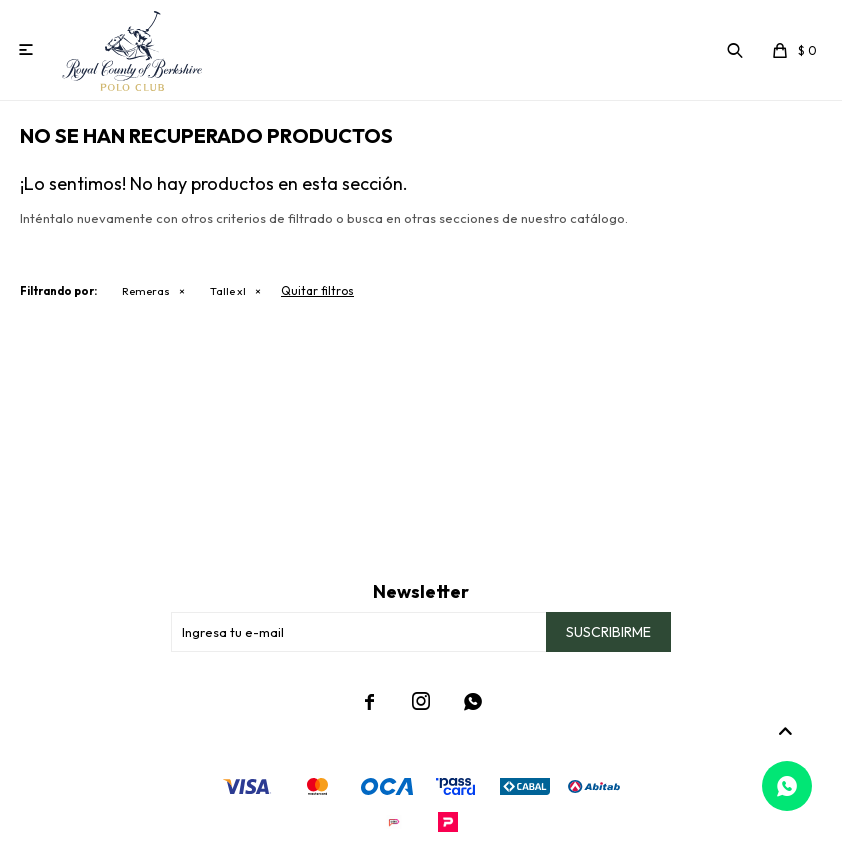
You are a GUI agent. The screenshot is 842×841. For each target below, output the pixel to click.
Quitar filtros (317, 290)
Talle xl (228, 291)
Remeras (146, 291)
